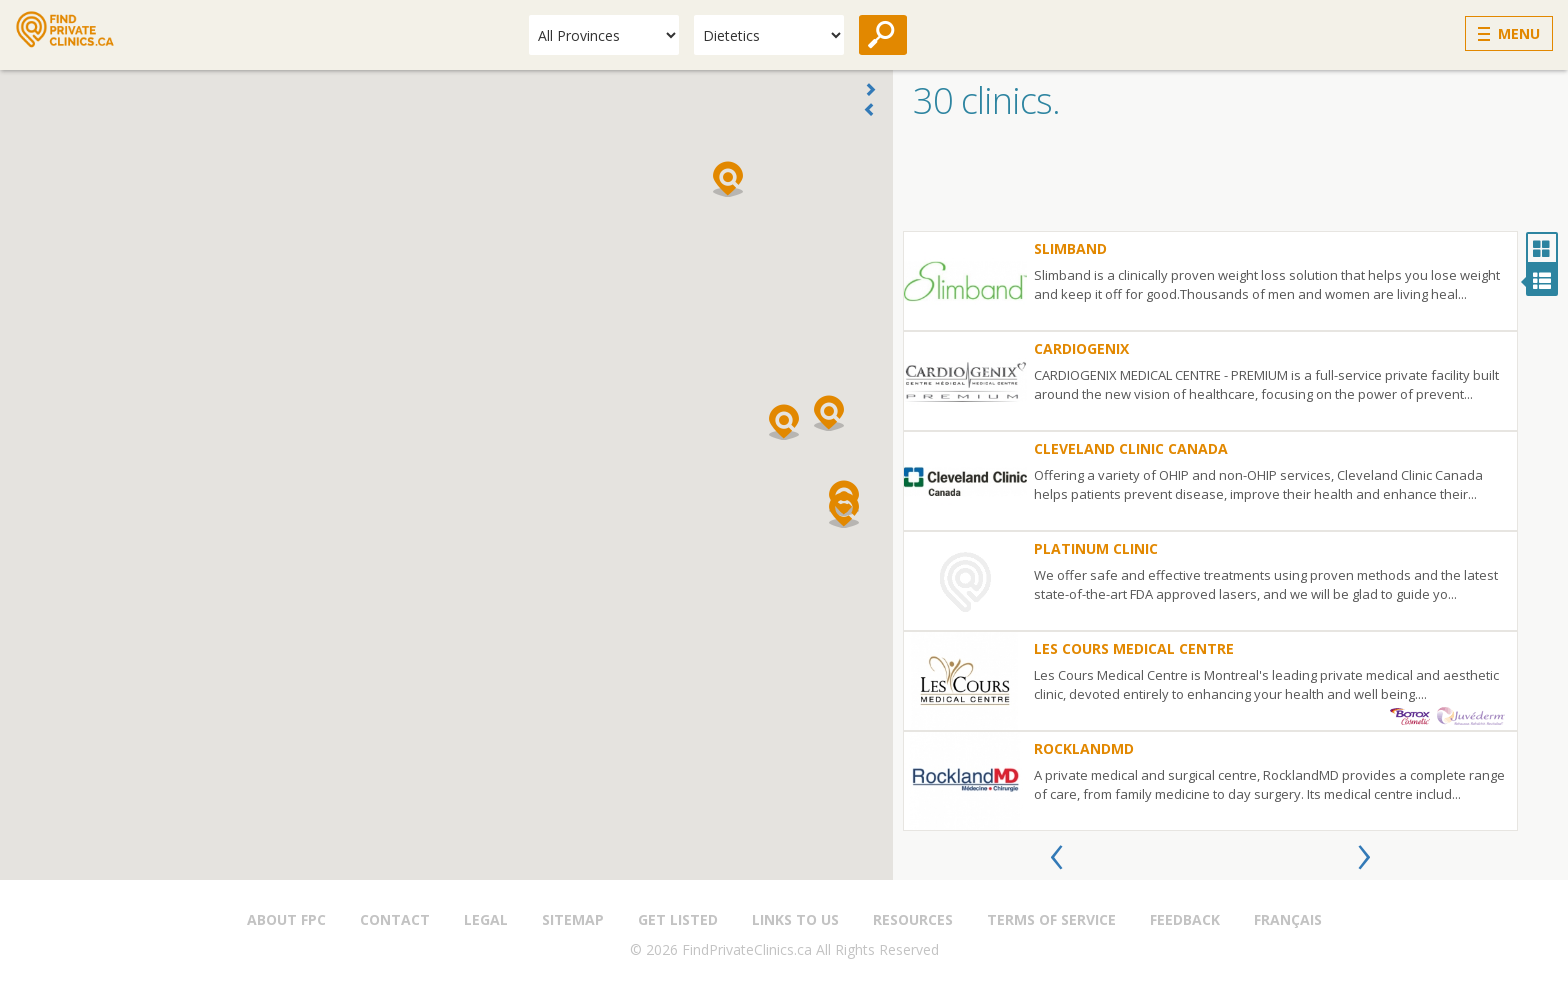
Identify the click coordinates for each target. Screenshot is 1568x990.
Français (1288, 919)
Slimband (1070, 248)
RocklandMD (1084, 748)
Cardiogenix (1081, 348)
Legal (486, 919)
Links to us (795, 919)
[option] (1210, 531)
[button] (784, 422)
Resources (913, 919)
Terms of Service (1051, 919)
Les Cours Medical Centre (1134, 648)
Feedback (1185, 919)
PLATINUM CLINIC (1096, 548)
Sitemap (573, 919)
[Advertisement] (1230, 181)
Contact (395, 919)
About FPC (286, 919)
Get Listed (678, 919)
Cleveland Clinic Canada (1131, 448)
